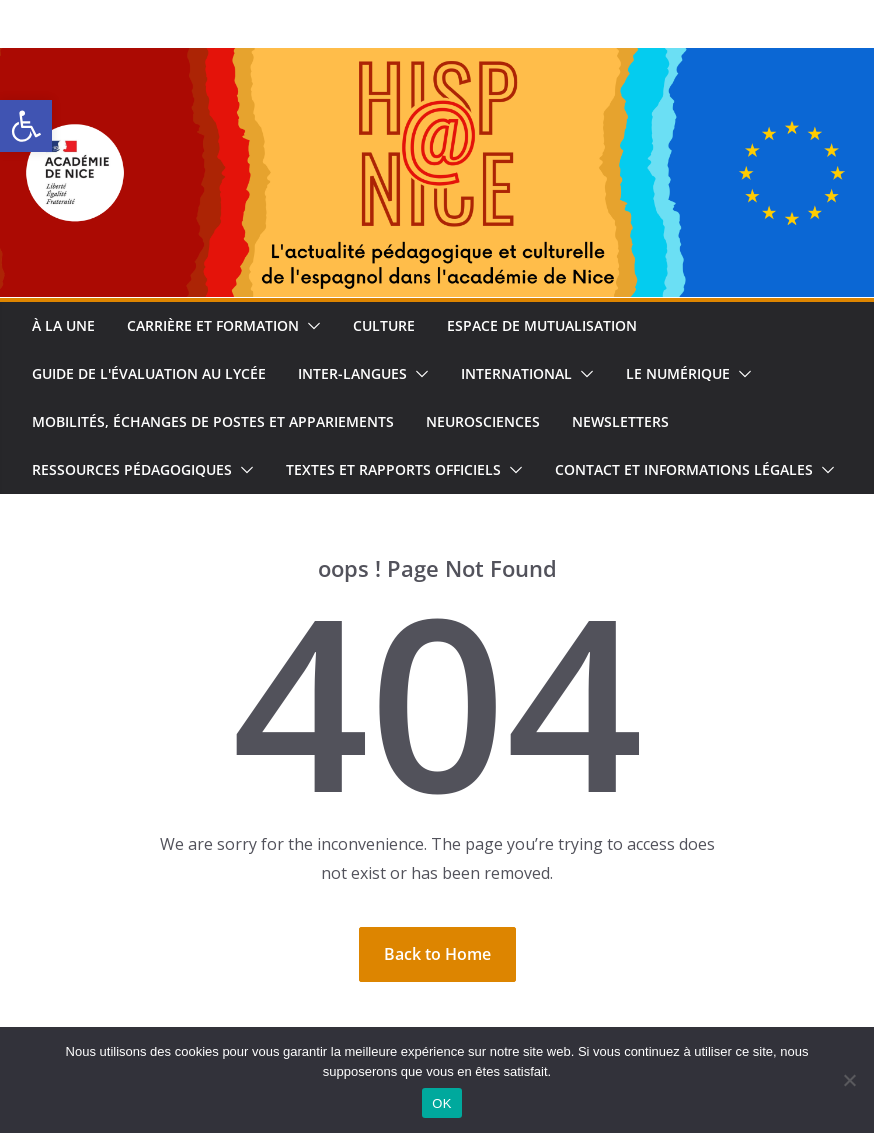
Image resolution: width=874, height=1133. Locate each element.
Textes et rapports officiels (393, 469)
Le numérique (678, 373)
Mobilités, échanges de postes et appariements (213, 421)
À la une (63, 325)
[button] (26, 126)
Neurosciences (483, 421)
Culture (384, 325)
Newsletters (620, 421)
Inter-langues (352, 373)
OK (441, 1103)
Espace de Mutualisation (542, 325)
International (516, 373)
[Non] (849, 1080)
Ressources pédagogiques (132, 469)
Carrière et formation (213, 325)
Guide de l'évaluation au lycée (149, 373)
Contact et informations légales (684, 469)
